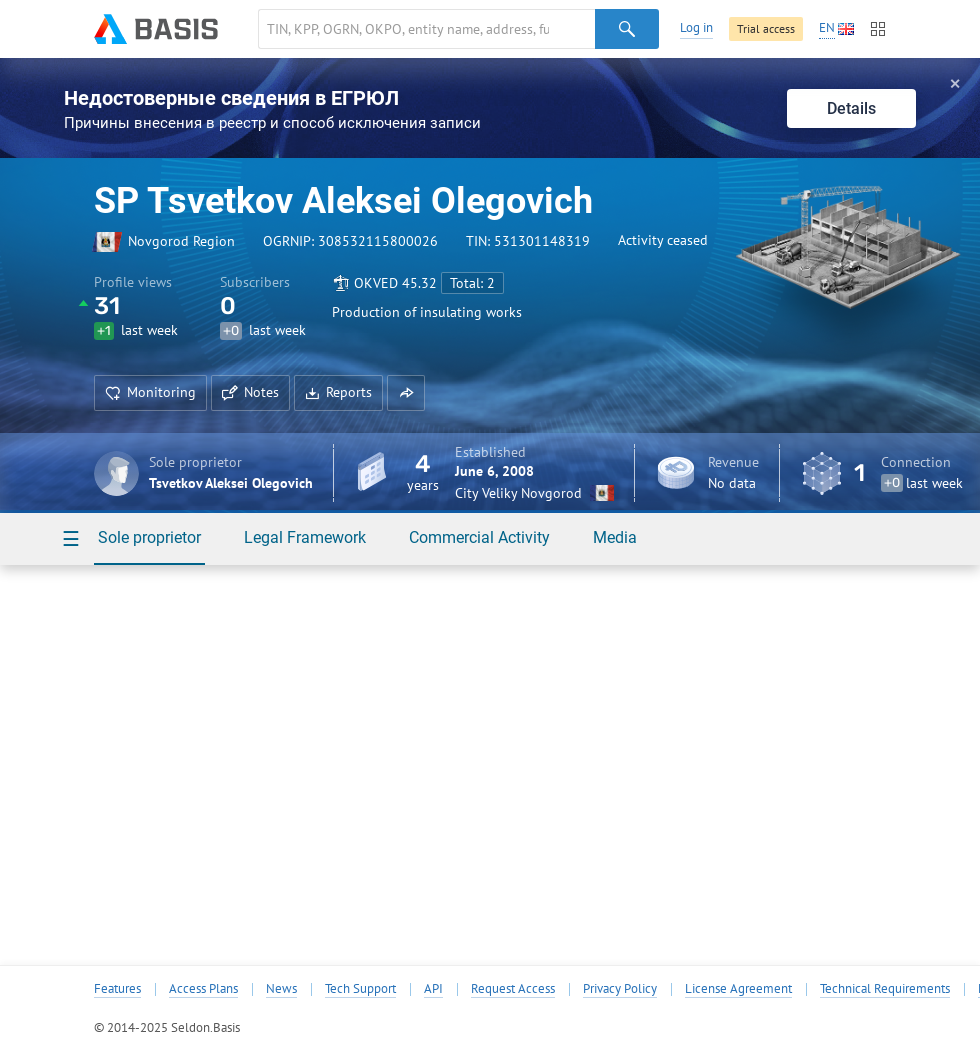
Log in (696, 27)
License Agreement (738, 989)
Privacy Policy (620, 989)
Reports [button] (338, 392)
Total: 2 (472, 283)
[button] (406, 393)
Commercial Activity (479, 537)
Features (117, 989)
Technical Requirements (885, 989)
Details (851, 108)
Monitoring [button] (150, 392)
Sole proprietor (149, 537)
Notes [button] (250, 392)
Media (615, 537)
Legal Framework (305, 537)
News (281, 989)
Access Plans (203, 989)
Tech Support (360, 989)
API (433, 989)
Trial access (766, 28)
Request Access (513, 989)
